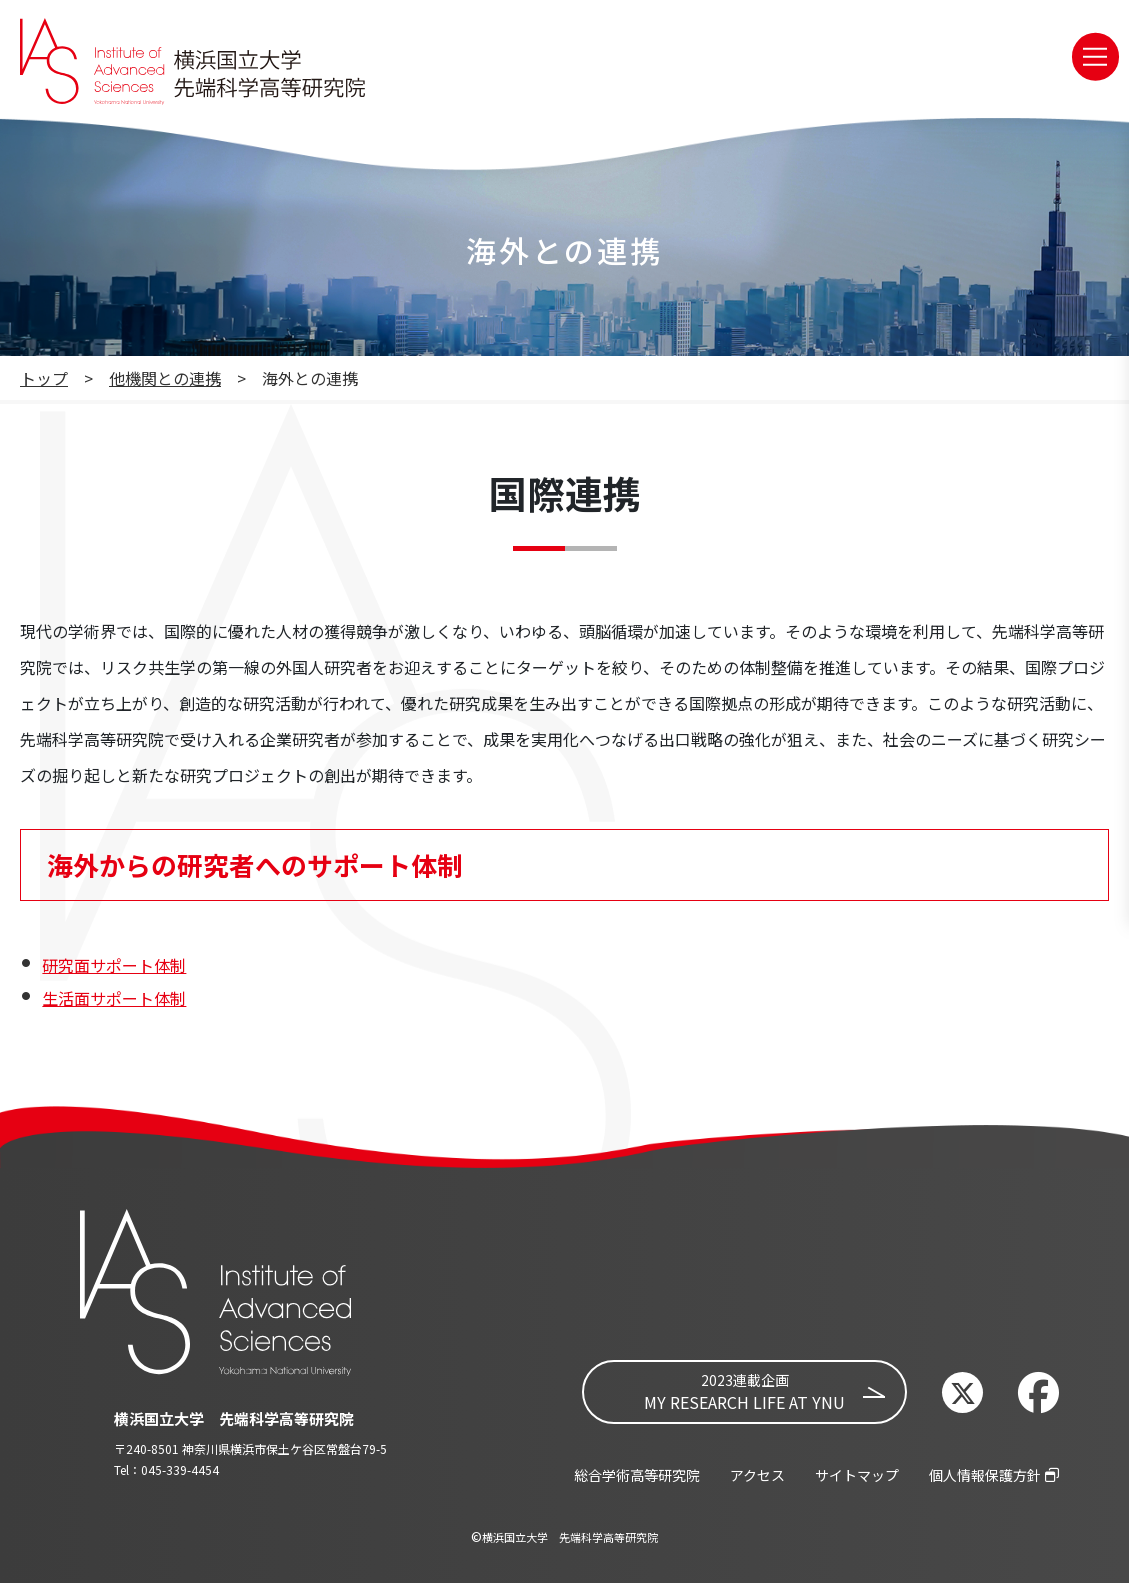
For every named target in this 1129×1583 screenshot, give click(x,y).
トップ (44, 378)
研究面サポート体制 (114, 965)
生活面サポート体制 (114, 998)
